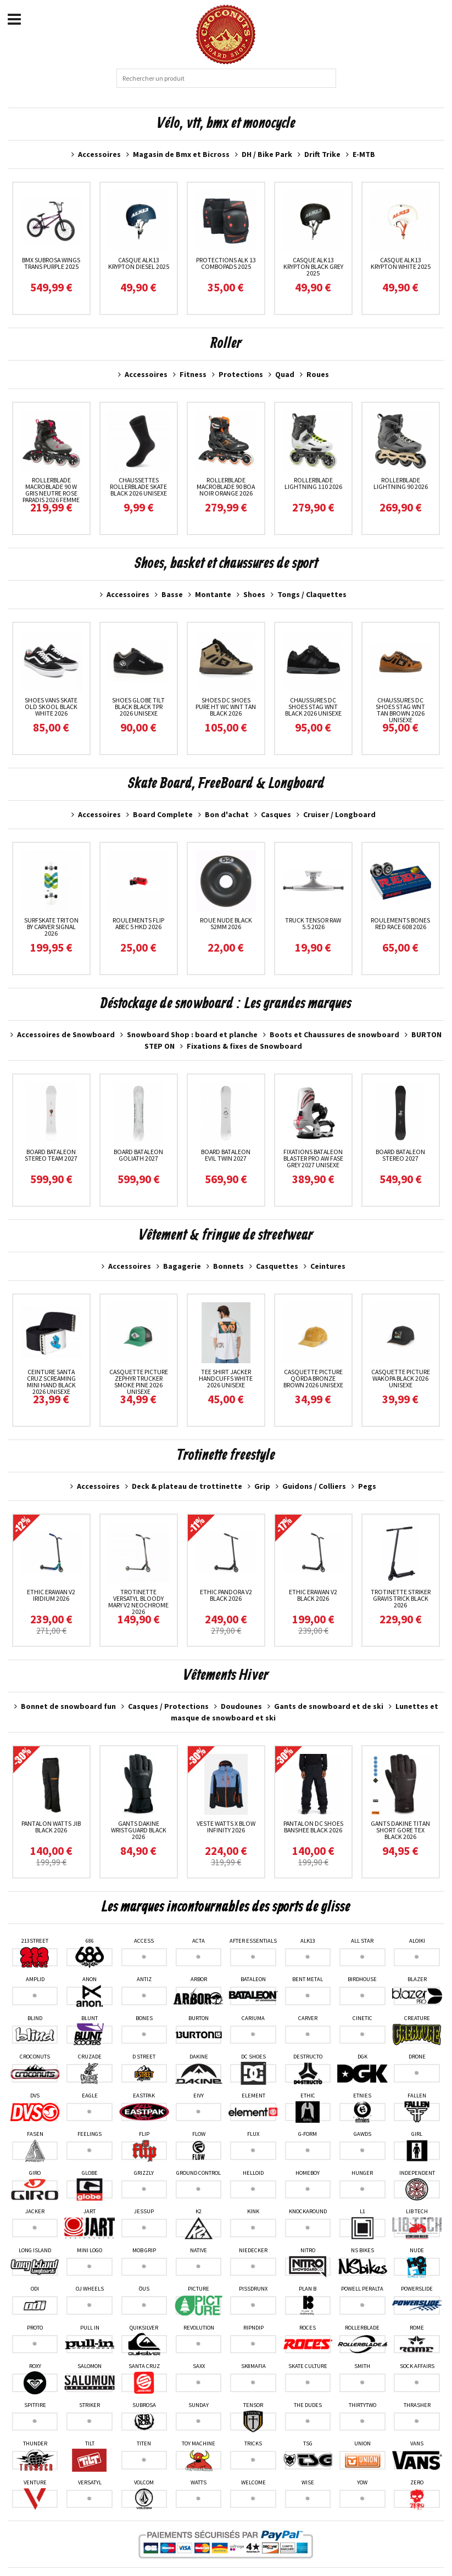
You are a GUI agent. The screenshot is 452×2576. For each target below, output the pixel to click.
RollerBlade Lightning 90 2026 (400, 483)
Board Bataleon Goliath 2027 (138, 1155)
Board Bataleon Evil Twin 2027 (225, 1155)
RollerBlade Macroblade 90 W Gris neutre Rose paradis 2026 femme (51, 490)
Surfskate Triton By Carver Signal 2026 (51, 926)
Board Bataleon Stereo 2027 (400, 1155)
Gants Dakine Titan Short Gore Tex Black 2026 (400, 1830)
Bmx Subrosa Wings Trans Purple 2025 (51, 263)
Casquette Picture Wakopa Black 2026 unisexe (400, 1378)
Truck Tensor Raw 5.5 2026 (313, 923)
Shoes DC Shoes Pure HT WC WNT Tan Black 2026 (226, 706)
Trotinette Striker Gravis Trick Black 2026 (401, 1598)
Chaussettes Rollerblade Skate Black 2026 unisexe (138, 486)
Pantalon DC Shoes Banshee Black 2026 (313, 1826)
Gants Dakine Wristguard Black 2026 (138, 1830)
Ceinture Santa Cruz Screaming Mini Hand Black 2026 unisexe (51, 1382)
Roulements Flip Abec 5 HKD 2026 (138, 923)
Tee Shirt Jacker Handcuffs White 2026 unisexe (226, 1378)
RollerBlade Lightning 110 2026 (313, 483)
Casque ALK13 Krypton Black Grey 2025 (313, 266)
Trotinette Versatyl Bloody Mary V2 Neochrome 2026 (138, 1602)
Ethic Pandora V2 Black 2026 (226, 1595)
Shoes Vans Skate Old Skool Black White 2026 (51, 706)
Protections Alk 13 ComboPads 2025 (226, 263)
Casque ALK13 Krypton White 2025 (401, 263)
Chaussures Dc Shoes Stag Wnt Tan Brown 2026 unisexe (400, 710)
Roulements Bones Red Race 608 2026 (400, 923)
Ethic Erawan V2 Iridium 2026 (51, 1595)
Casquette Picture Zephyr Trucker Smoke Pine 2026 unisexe (138, 1382)
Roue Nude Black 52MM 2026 (226, 923)
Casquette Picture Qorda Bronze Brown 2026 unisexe (313, 1378)
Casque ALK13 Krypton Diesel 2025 (138, 263)
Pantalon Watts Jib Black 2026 (51, 1826)
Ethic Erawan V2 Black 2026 (313, 1595)
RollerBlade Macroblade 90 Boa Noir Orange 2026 (226, 486)
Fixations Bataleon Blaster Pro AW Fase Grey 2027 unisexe (313, 1158)
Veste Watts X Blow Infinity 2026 (226, 1826)
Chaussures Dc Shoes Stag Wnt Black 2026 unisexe (313, 706)
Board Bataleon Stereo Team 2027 (51, 1155)
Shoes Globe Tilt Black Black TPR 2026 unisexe (138, 706)
